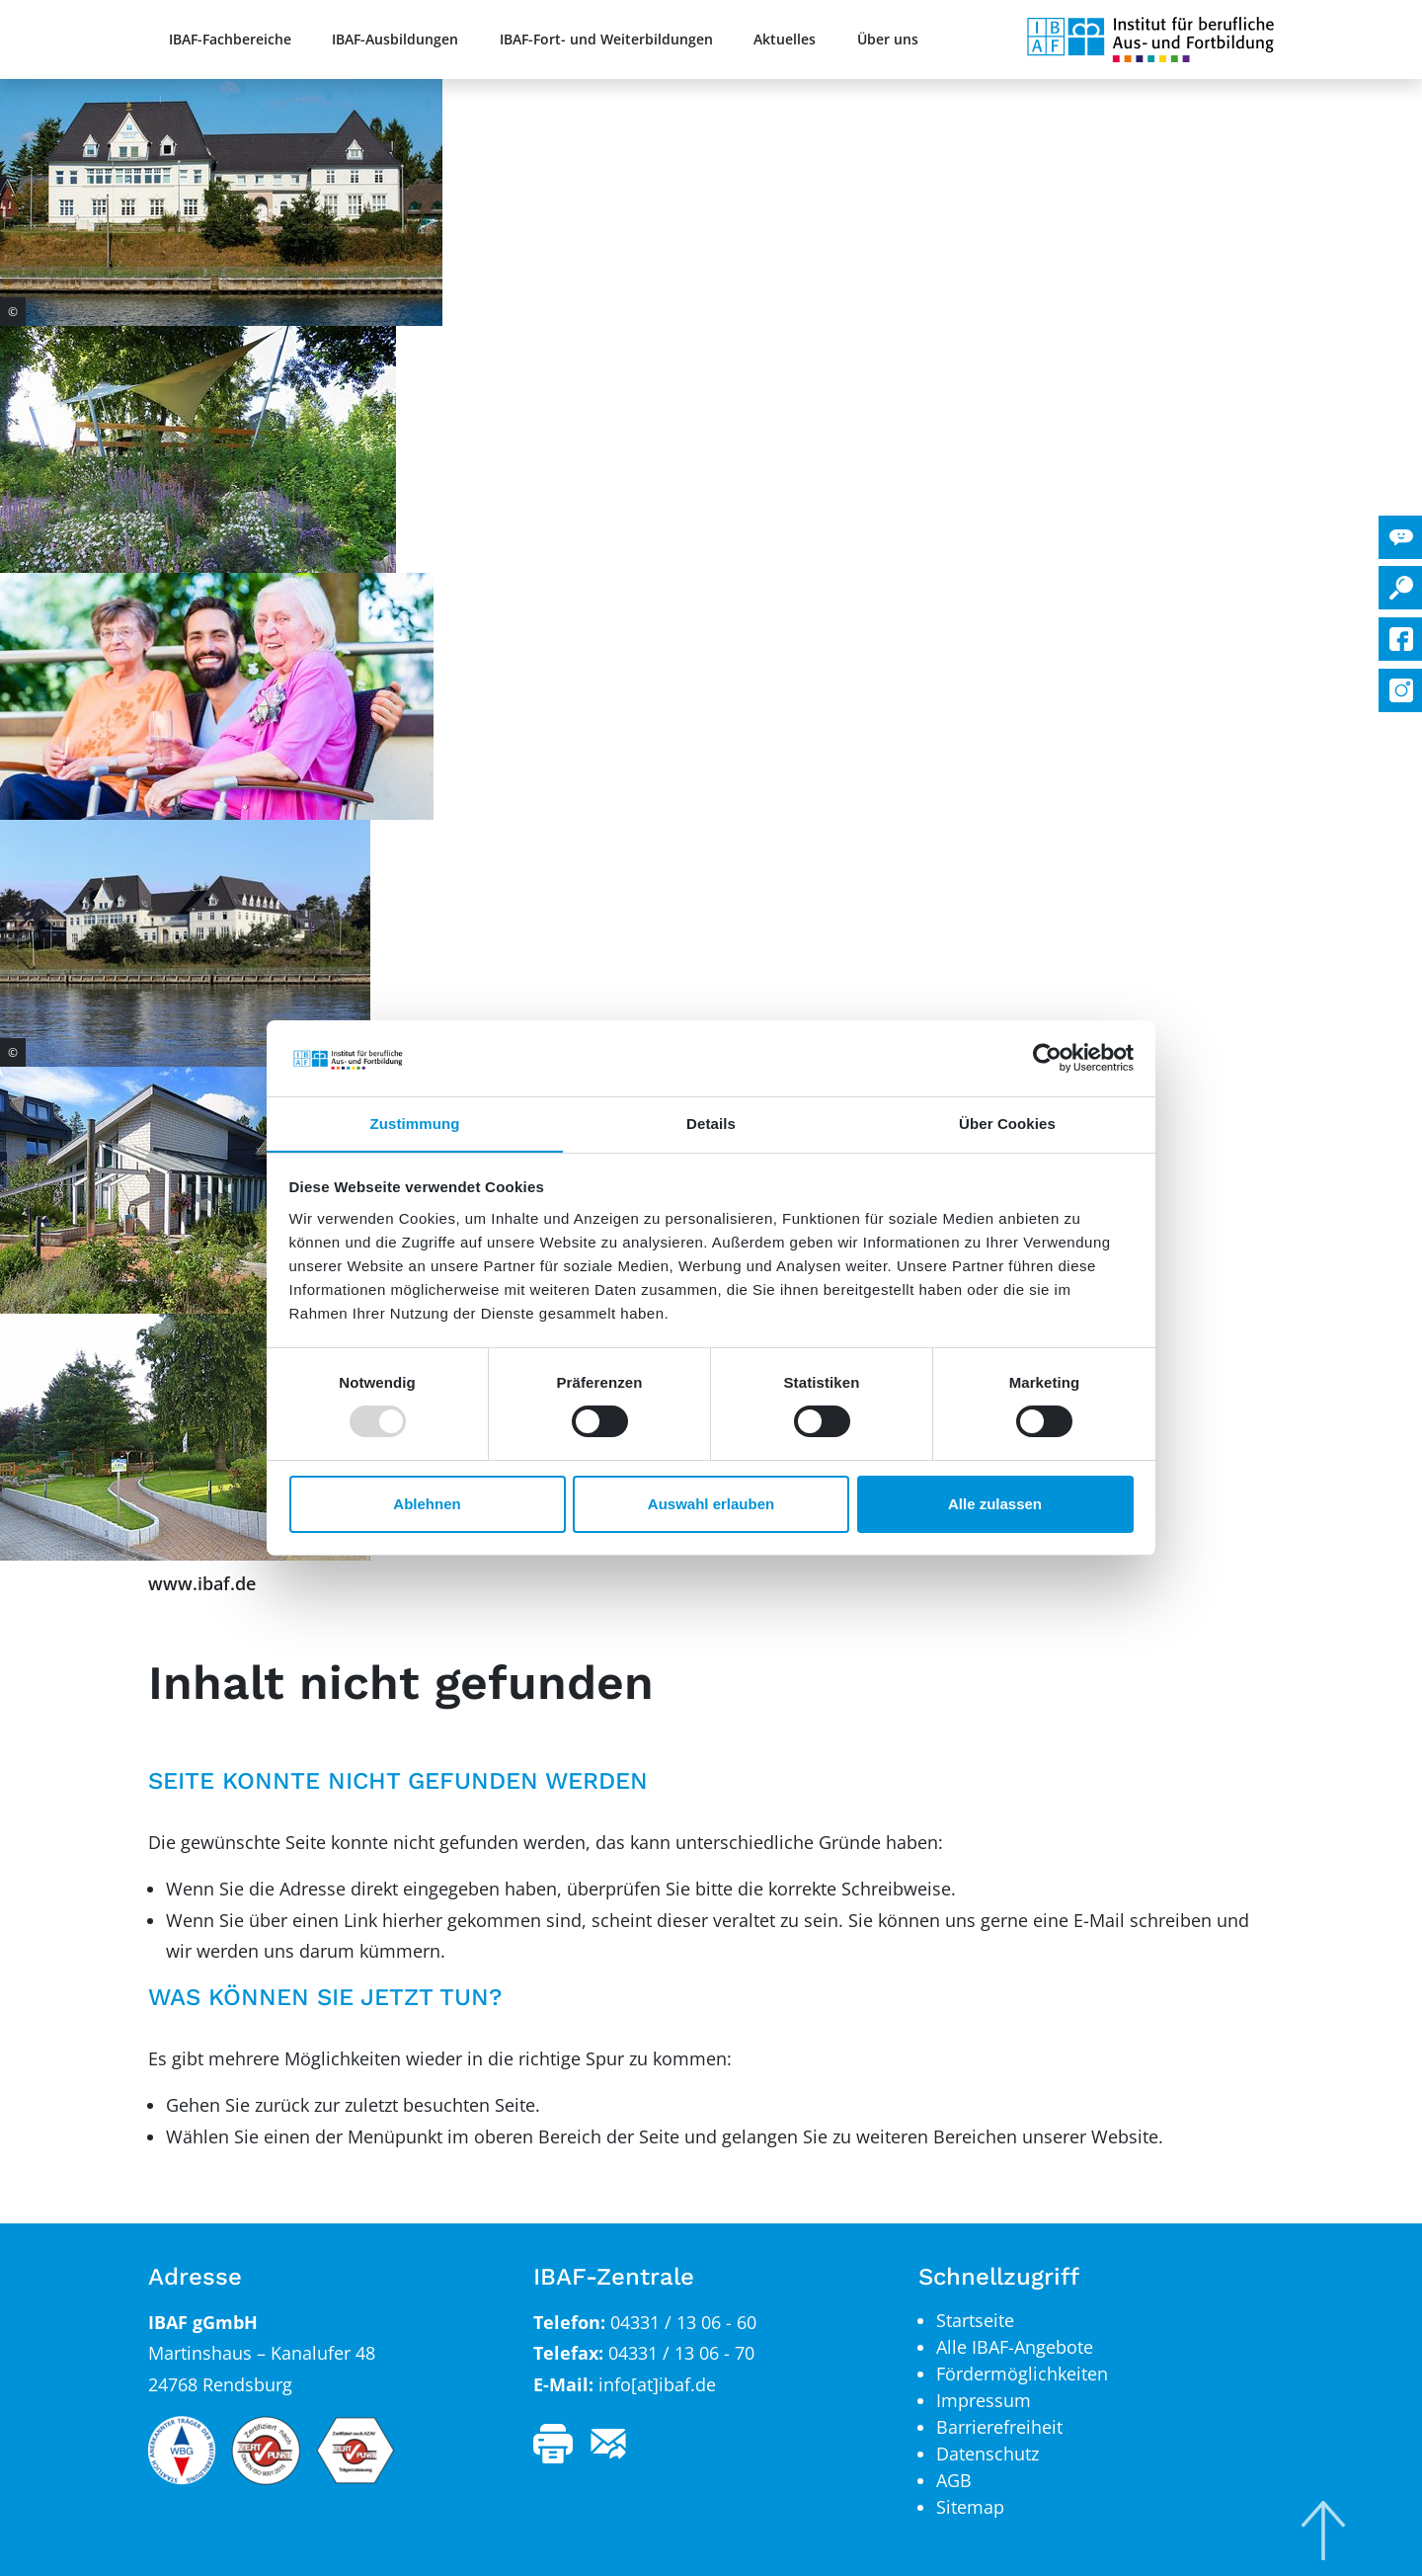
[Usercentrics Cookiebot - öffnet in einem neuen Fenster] (1047, 1058)
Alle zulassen (995, 1503)
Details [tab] (711, 1122)
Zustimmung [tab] (415, 1122)
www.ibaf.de (202, 1583)
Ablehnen (426, 1503)
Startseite (975, 2320)
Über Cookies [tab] (1007, 1122)
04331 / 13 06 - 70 (681, 2353)
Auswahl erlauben (711, 1503)
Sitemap (970, 2507)
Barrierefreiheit (999, 2427)
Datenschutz (987, 2453)
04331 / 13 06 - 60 (683, 2322)
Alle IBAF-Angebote (1014, 2347)
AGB (954, 2480)
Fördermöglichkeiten (1022, 2373)
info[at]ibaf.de (657, 2384)
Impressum (983, 2400)
